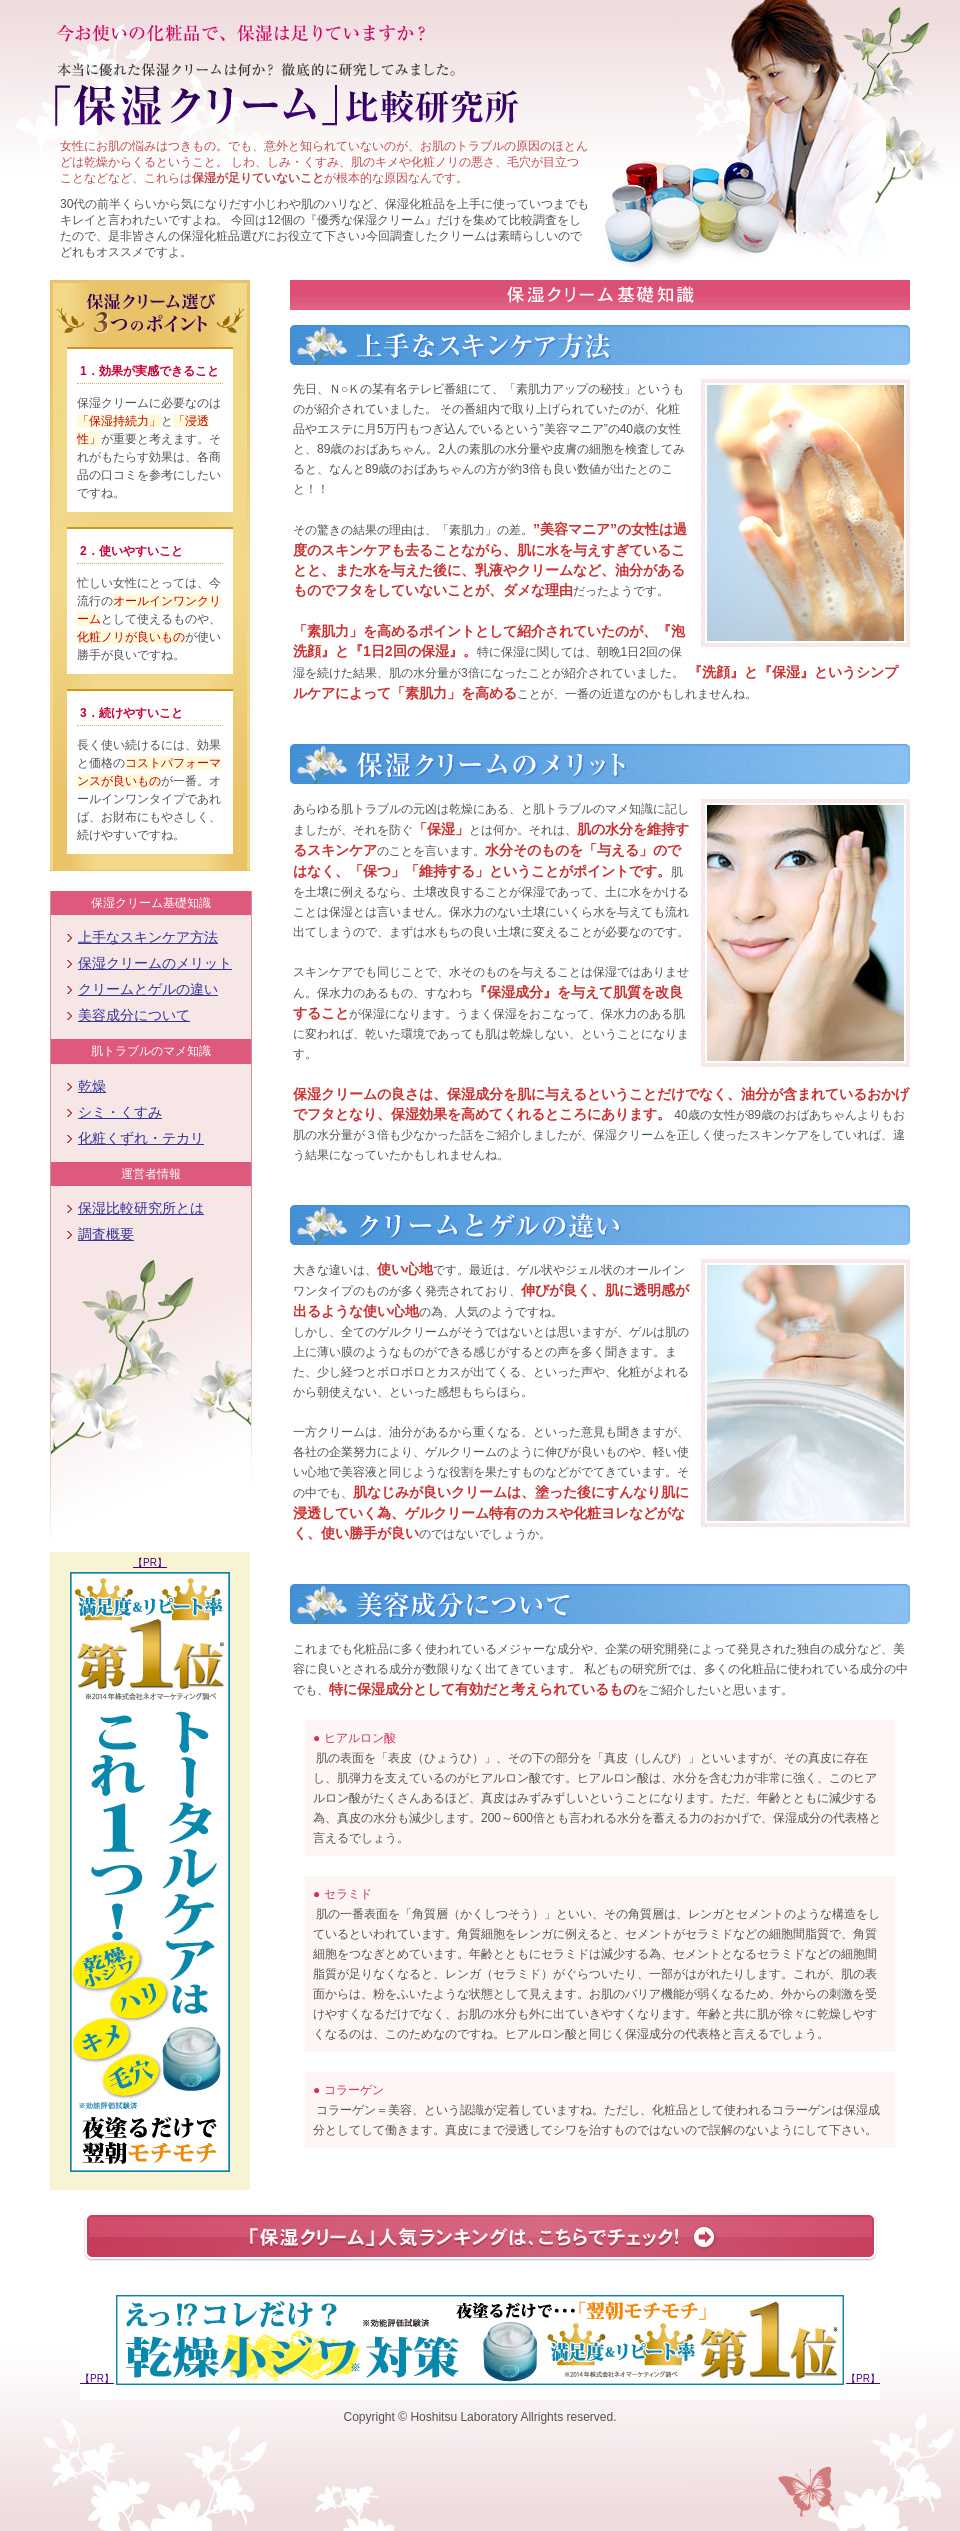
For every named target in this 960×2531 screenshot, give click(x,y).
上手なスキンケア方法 (148, 937)
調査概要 (106, 1234)
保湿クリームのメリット (155, 963)
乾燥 (92, 1086)
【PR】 (150, 1562)
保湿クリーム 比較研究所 (291, 107)
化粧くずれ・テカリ (141, 1138)
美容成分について (134, 1015)
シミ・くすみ (120, 1112)
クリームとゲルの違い (148, 989)
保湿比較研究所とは (141, 1208)
